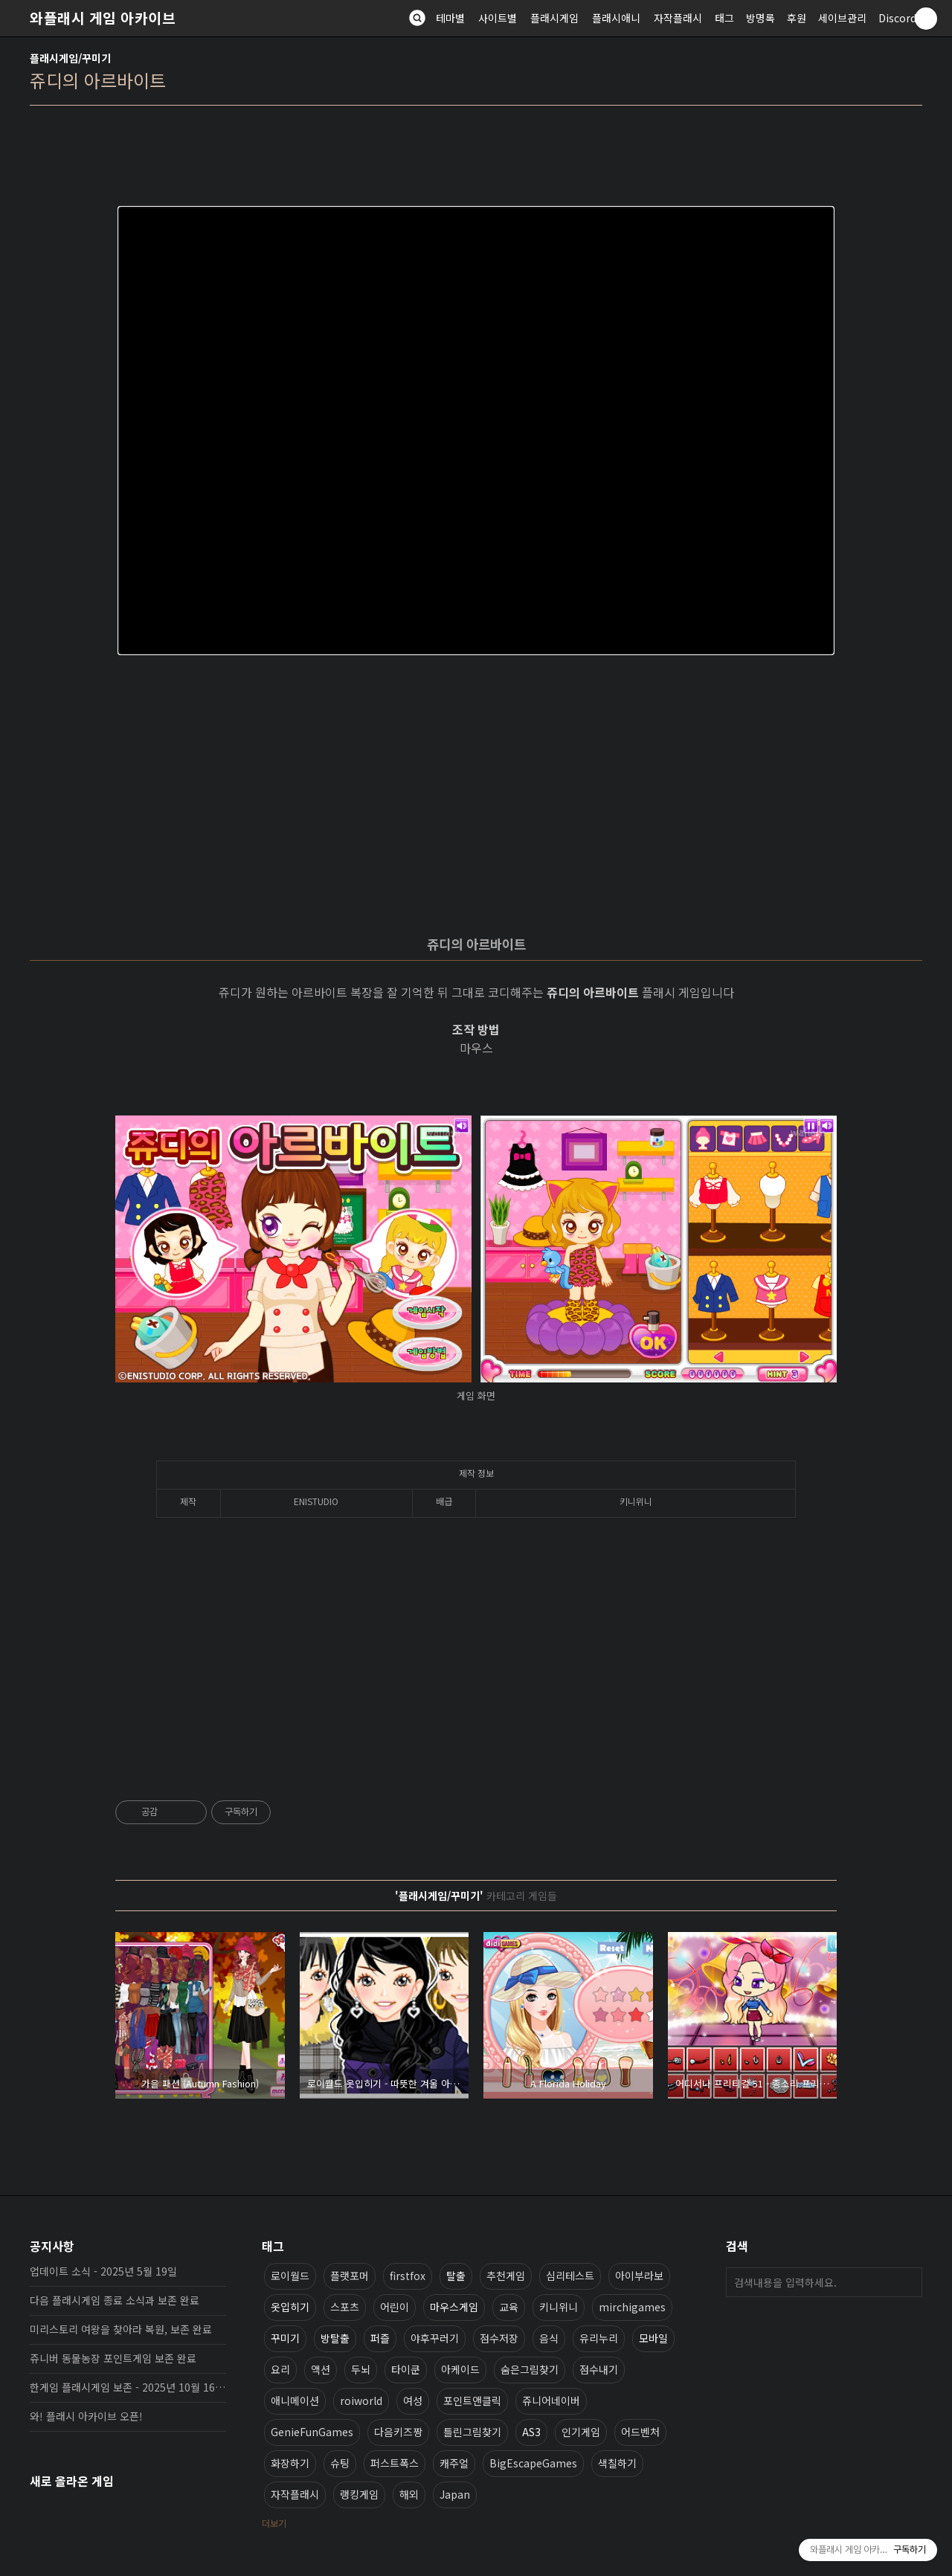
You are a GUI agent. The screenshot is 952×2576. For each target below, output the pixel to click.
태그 (724, 17)
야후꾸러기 (435, 2338)
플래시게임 (554, 17)
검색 (907, 2282)
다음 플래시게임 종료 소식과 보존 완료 (114, 2300)
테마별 (450, 17)
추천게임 (505, 2275)
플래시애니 (616, 17)
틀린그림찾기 (472, 2431)
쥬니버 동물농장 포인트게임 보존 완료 (113, 2358)
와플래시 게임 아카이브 (103, 17)
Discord (897, 17)
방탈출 (335, 2338)
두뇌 (360, 2369)
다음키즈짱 (398, 2431)
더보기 (274, 2523)
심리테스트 (570, 2275)
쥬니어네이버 (551, 2400)
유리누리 (598, 2338)
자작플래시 (678, 17)
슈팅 (340, 2463)
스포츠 (344, 2306)
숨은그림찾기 (530, 2369)
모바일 (653, 2338)
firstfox (407, 2275)
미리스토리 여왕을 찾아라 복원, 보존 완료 (121, 2329)
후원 (796, 17)
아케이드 (460, 2369)
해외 (409, 2494)
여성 (412, 2400)
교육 (508, 2306)
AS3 (531, 2431)
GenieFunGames (312, 2431)
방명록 (760, 17)
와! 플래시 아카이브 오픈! (86, 2416)
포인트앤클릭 (472, 2400)
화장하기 (290, 2463)
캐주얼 (454, 2463)
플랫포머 (349, 2275)
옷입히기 (290, 2306)
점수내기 (598, 2369)
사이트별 (497, 17)
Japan (455, 2494)
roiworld (361, 2400)
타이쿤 (405, 2369)
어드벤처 (640, 2431)
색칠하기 (617, 2463)
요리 (280, 2369)
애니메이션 (295, 2400)
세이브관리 (842, 17)
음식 (549, 2338)
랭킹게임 (359, 2494)
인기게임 (581, 2431)
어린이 (394, 2306)
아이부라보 (639, 2275)
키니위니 (558, 2306)
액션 (320, 2369)
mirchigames (632, 2306)
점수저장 (499, 2338)
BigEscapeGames (533, 2463)
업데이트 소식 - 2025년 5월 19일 (103, 2271)
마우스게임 (454, 2306)
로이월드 (290, 2275)
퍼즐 (380, 2338)
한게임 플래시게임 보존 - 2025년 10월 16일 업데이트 (128, 2387)
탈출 (456, 2275)
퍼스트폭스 (394, 2463)
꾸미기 (285, 2338)
